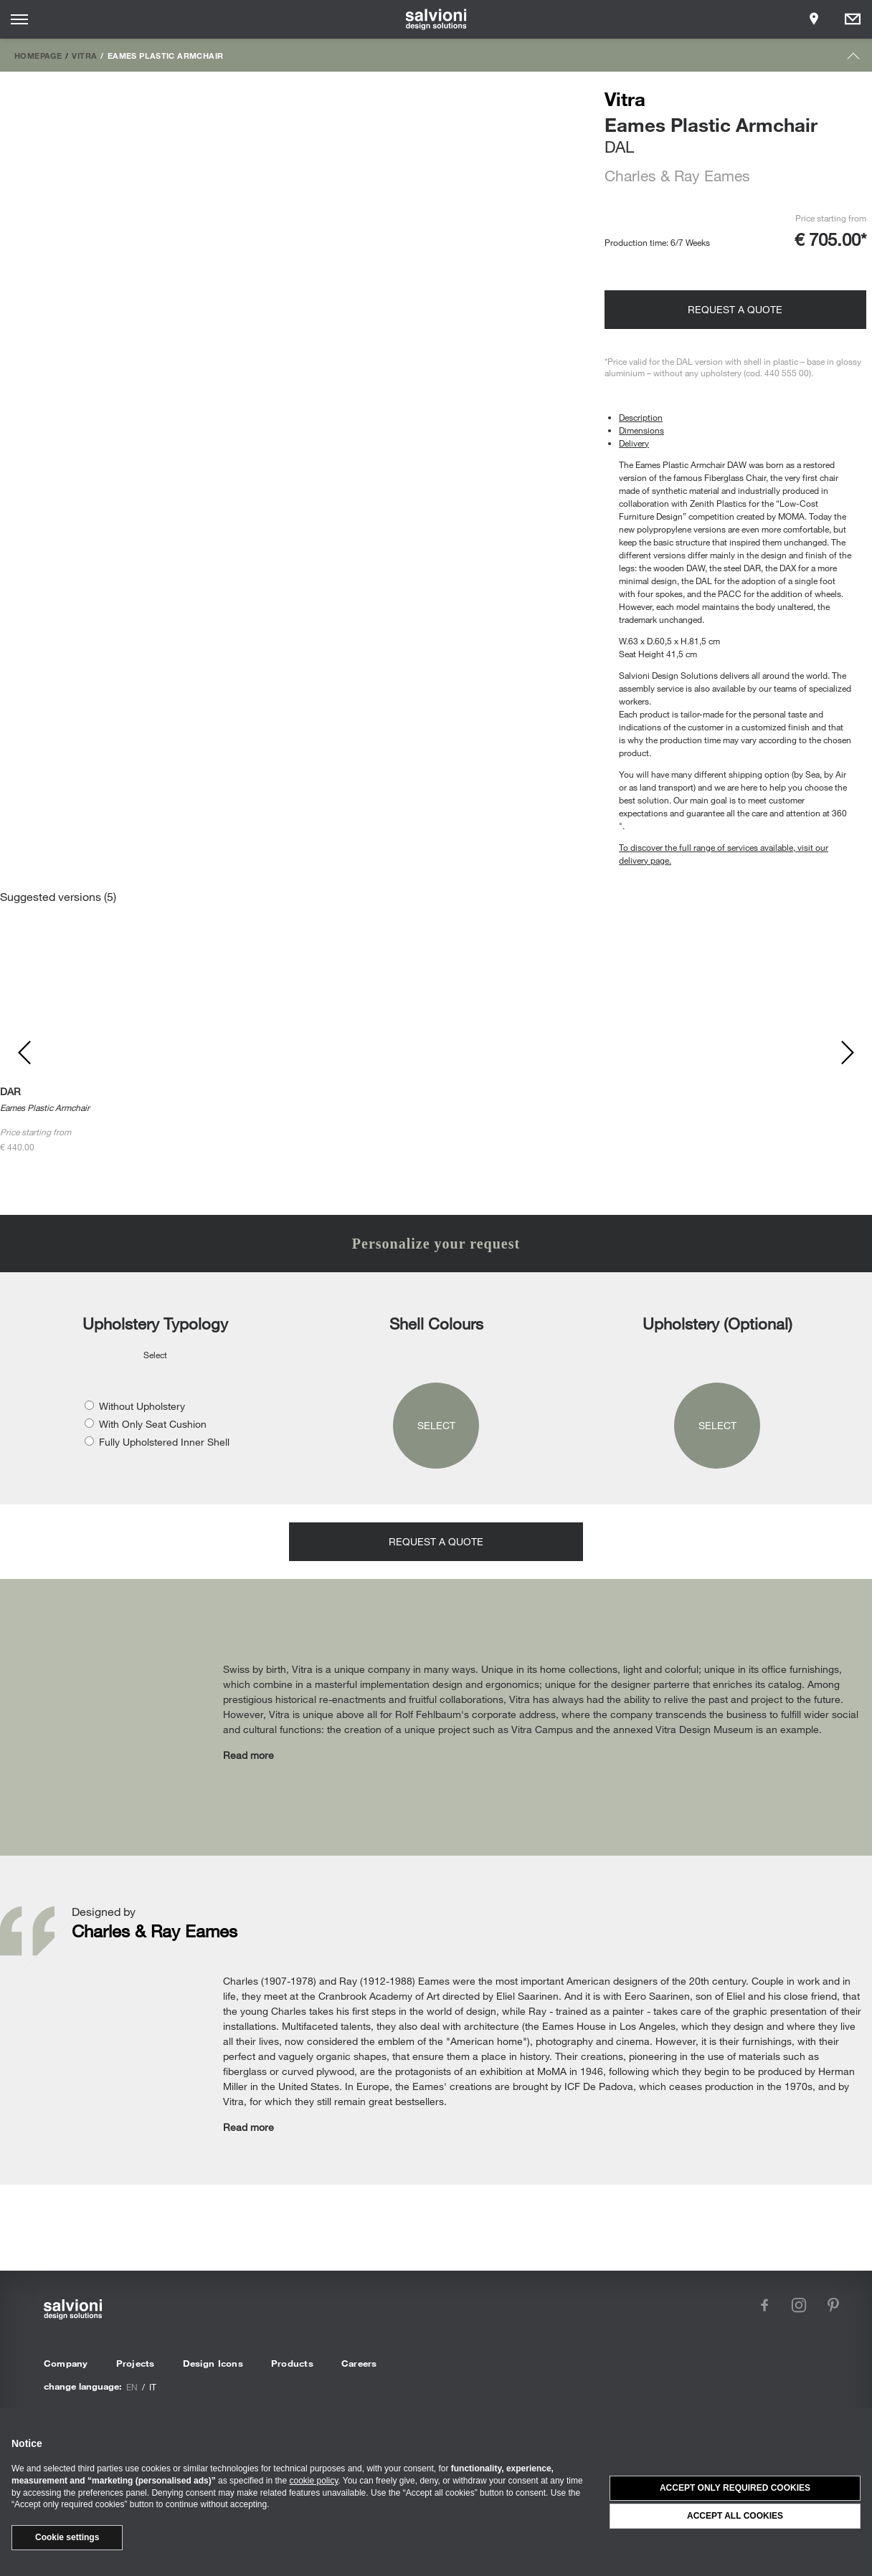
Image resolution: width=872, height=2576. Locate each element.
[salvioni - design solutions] (436, 19)
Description (641, 417)
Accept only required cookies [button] (735, 2488)
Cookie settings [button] (67, 2537)
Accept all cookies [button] (735, 2516)
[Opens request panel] (852, 19)
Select (436, 1425)
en (132, 2387)
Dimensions (641, 430)
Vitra (84, 55)
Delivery (634, 443)
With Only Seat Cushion (153, 1424)
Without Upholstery (142, 1406)
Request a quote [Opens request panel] (735, 309)
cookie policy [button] (314, 2481)
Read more (248, 1755)
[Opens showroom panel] (814, 19)
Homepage (38, 55)
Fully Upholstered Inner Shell (164, 1442)
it (152, 2387)
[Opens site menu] (19, 19)
